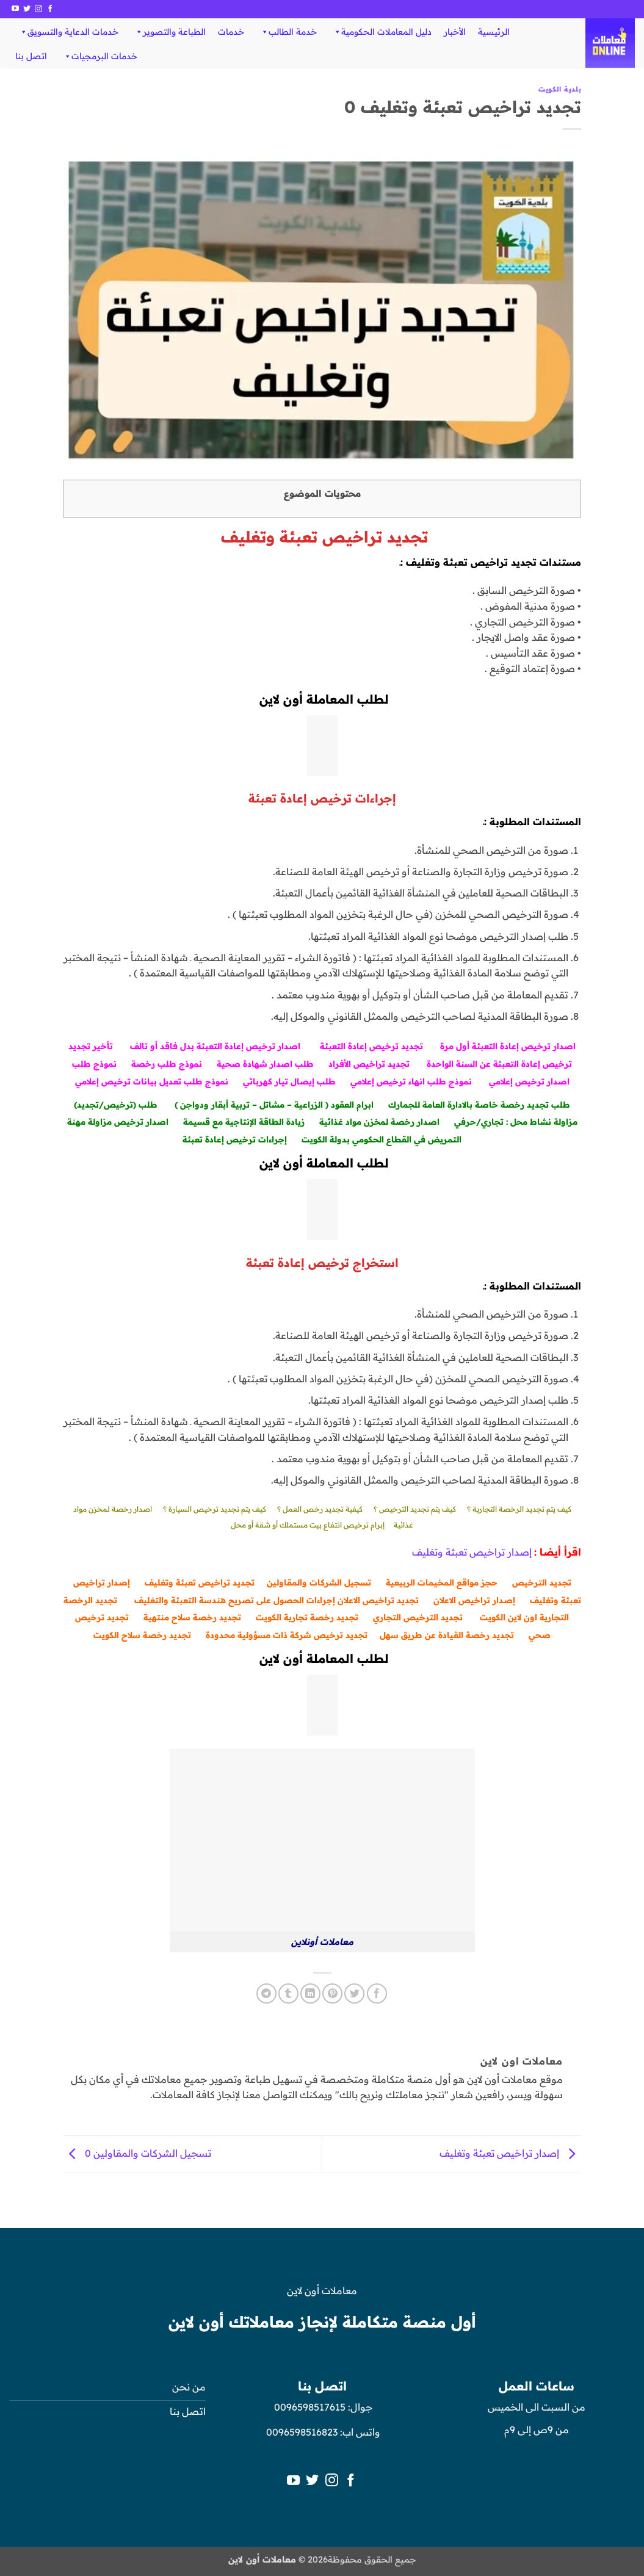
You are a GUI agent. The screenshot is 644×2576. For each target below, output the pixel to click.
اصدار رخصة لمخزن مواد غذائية (379, 1121)
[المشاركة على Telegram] (266, 1993)
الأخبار (455, 31)
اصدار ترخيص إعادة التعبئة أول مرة (508, 1046)
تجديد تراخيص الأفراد (369, 1063)
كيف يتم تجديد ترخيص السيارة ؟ (214, 1508)
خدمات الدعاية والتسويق (68, 32)
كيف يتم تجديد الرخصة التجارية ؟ (519, 1508)
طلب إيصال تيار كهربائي (289, 1081)
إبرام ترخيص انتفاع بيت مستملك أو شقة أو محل (308, 1524)
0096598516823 (302, 2432)
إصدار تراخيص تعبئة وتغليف (472, 1552)
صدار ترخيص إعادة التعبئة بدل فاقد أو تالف (214, 1046)
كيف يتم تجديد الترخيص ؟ (415, 1508)
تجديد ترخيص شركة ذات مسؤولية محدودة (286, 1634)
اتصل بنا (31, 56)
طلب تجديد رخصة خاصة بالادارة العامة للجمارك (479, 1104)
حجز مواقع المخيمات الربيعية (441, 1582)
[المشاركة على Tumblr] (288, 1993)
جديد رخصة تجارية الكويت (305, 1617)
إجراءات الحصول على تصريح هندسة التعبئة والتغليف (234, 1600)
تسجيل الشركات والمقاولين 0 (137, 2153)
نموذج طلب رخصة (166, 1063)
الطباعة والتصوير (170, 32)
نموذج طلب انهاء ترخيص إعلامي (412, 1081)
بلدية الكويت (559, 89)
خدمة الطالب (288, 32)
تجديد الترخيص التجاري (418, 1617)
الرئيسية (494, 31)
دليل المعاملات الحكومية (382, 32)
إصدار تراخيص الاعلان (474, 1600)
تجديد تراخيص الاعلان (378, 1600)
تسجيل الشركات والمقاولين (319, 1582)
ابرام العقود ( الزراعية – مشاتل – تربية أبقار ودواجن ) (274, 1104)
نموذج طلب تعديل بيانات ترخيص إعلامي (151, 1081)
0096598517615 (309, 2407)
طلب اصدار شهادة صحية (265, 1063)
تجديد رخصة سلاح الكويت (142, 1634)
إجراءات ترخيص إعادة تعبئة (235, 1139)
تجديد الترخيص (541, 1582)
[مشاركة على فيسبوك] (377, 1993)
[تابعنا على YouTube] (15, 9)
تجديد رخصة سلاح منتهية (192, 1617)
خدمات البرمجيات (100, 56)
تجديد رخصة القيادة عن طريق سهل (447, 1634)
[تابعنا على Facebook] (50, 9)
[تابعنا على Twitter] (27, 9)
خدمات (231, 31)
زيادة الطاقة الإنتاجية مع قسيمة (244, 1121)
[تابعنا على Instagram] (38, 9)
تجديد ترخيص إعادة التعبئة (371, 1046)
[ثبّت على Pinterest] (332, 1993)
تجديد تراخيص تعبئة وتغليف (200, 1582)
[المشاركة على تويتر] (354, 1993)
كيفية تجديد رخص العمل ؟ (320, 1508)
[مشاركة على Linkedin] (310, 1993)
